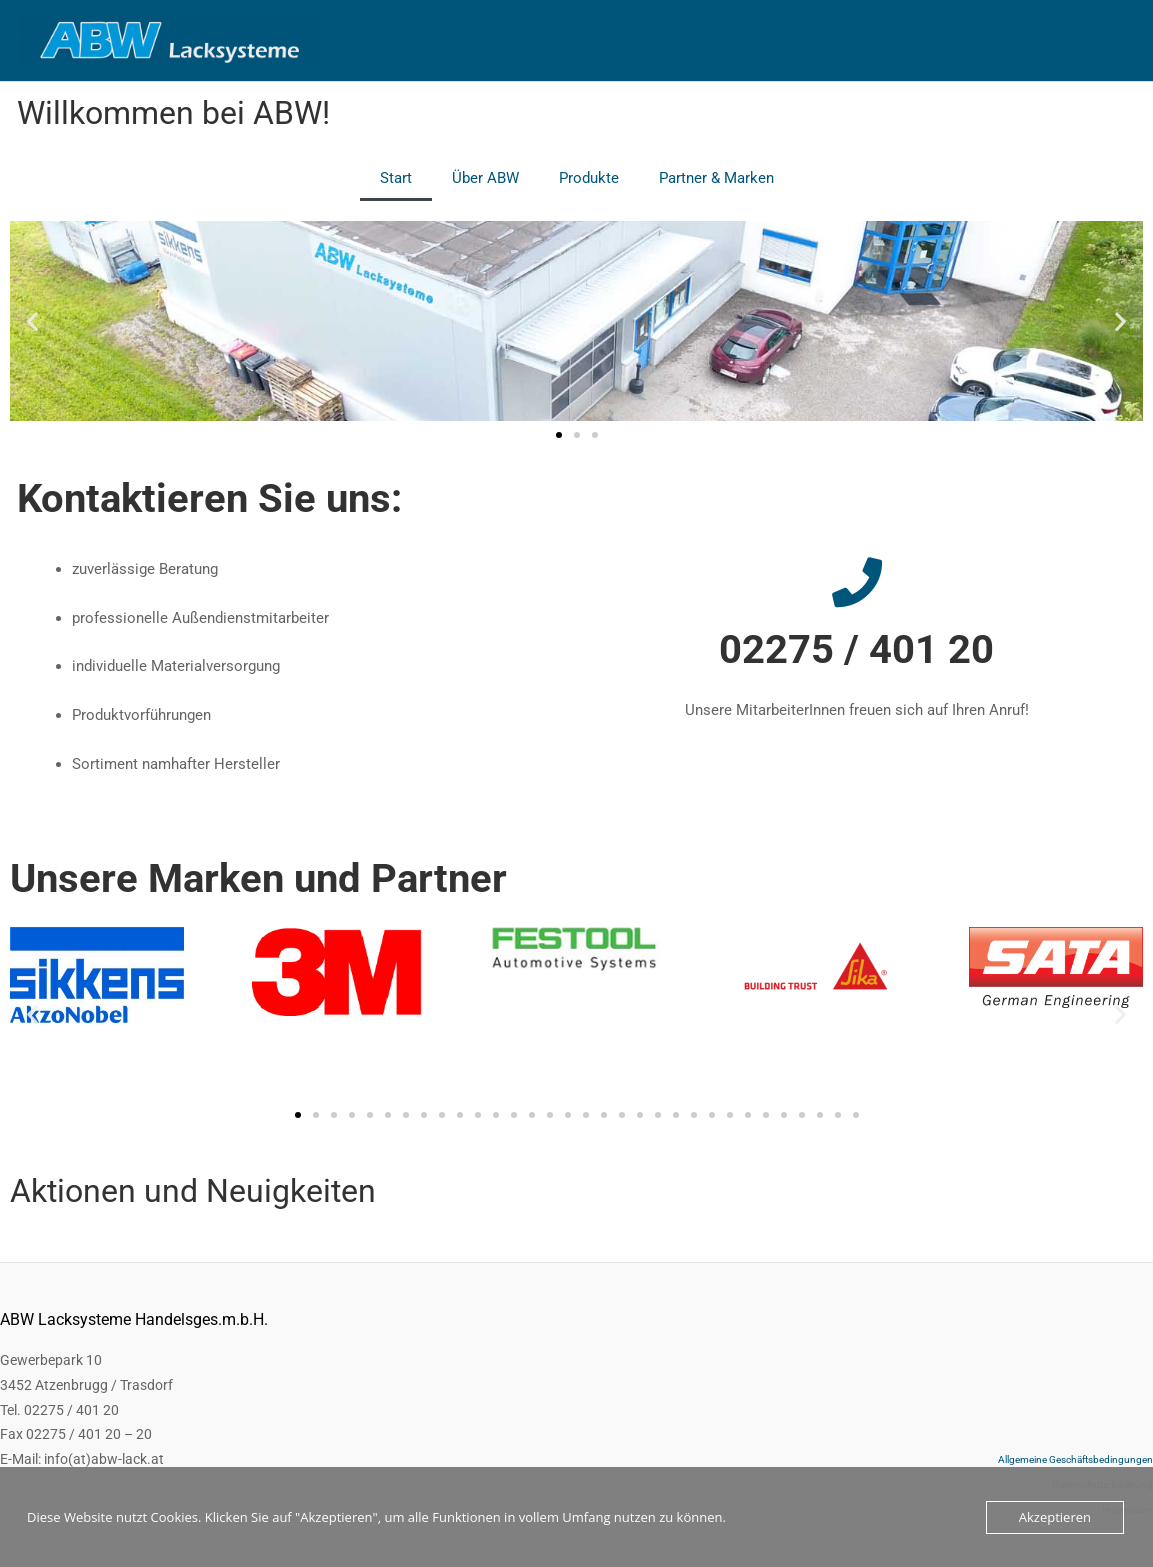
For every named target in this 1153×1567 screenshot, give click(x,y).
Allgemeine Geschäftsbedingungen (1075, 1459)
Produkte (589, 178)
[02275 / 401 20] (857, 582)
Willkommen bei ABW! (173, 113)
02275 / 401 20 (856, 649)
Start (396, 178)
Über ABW (485, 178)
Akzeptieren (1055, 1517)
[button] (32, 320)
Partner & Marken (716, 178)
